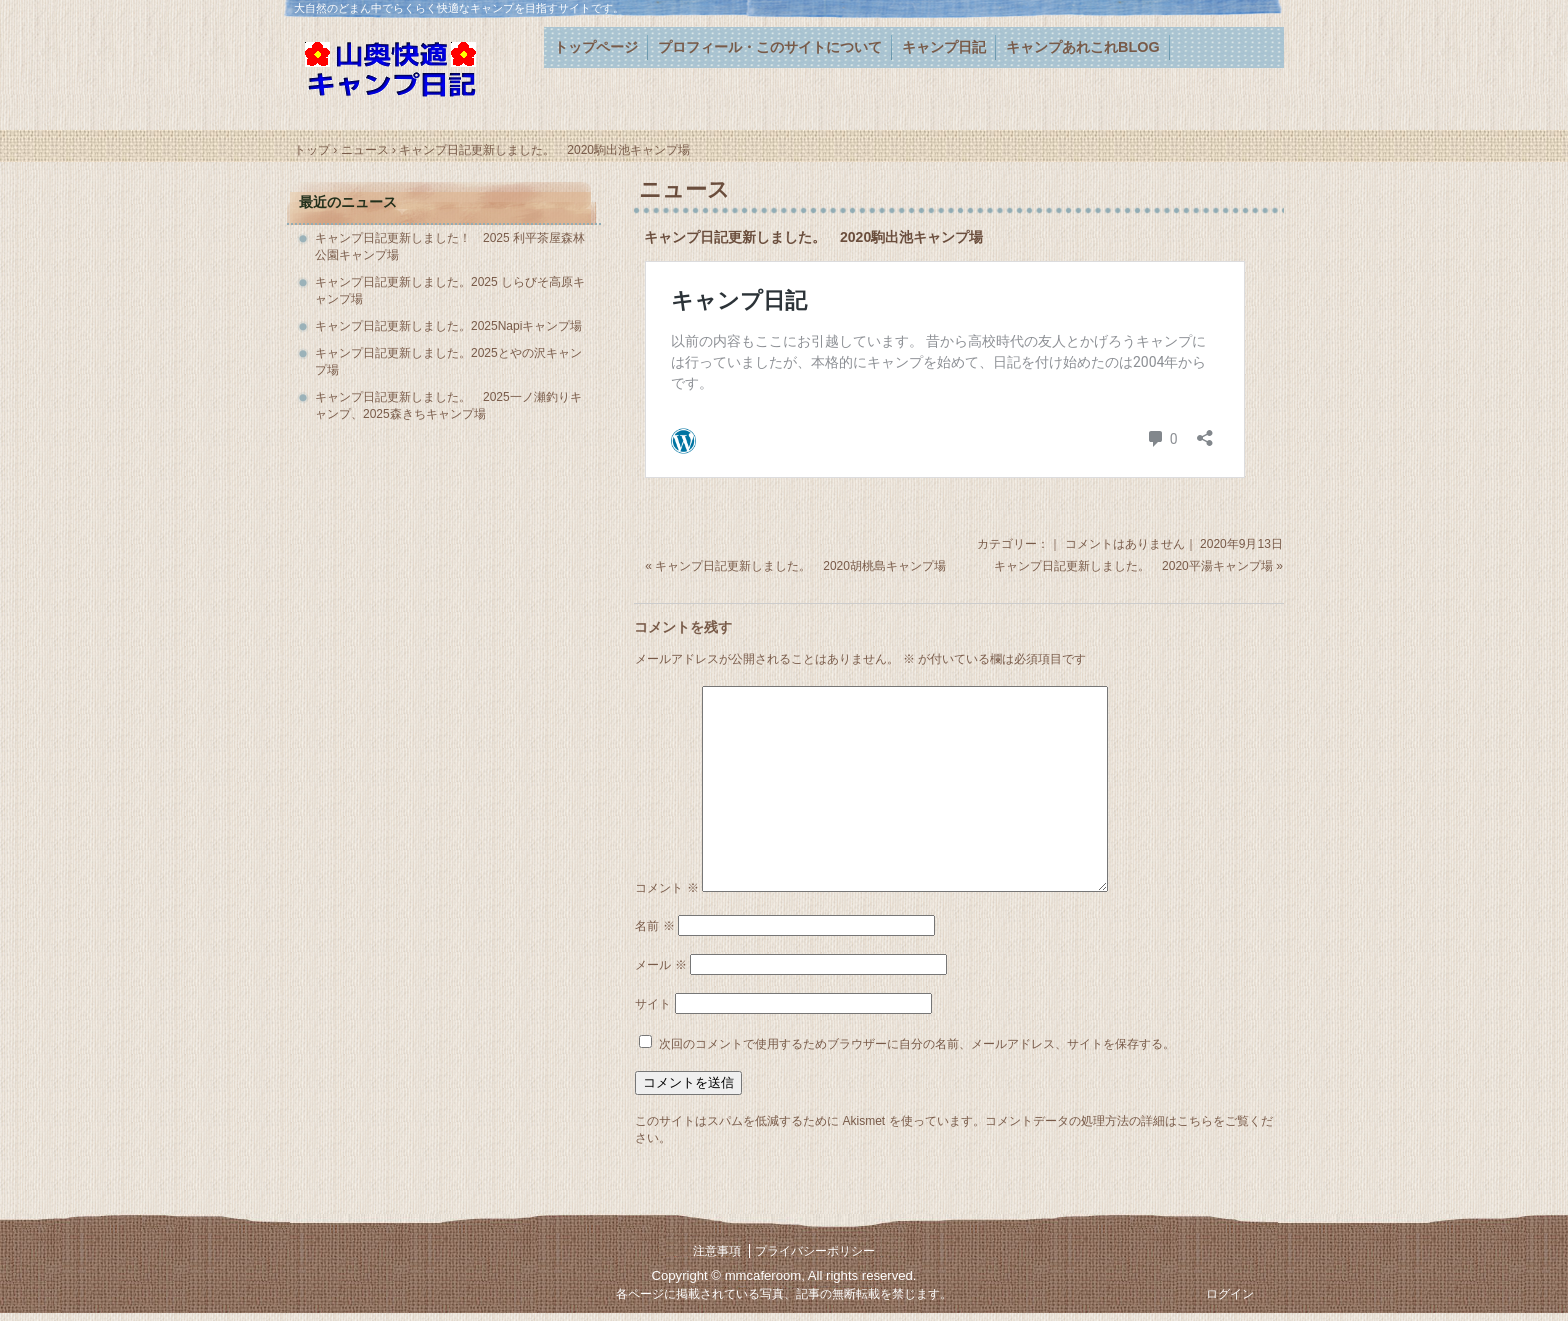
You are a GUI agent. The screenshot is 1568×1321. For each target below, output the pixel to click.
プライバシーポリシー (815, 1251)
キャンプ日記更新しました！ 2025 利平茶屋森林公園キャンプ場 (450, 246)
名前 (654, 926)
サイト (653, 1004)
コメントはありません (1125, 544)
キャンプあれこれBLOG (1083, 47)
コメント (666, 888)
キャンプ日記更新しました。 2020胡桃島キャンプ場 (800, 566)
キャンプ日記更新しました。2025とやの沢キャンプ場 (448, 361)
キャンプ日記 (944, 47)
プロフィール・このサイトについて (770, 47)
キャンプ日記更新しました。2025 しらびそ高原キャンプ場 (450, 290)
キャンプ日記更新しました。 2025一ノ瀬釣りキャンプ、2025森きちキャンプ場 (448, 405)
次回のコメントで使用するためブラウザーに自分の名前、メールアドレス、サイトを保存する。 (917, 1044)
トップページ (596, 47)
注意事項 (717, 1251)
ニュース (684, 189)
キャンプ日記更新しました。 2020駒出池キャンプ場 (813, 237)
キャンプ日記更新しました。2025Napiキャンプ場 (448, 326)
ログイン (1230, 1294)
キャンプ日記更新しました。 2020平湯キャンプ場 (1133, 566)
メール (660, 965)
